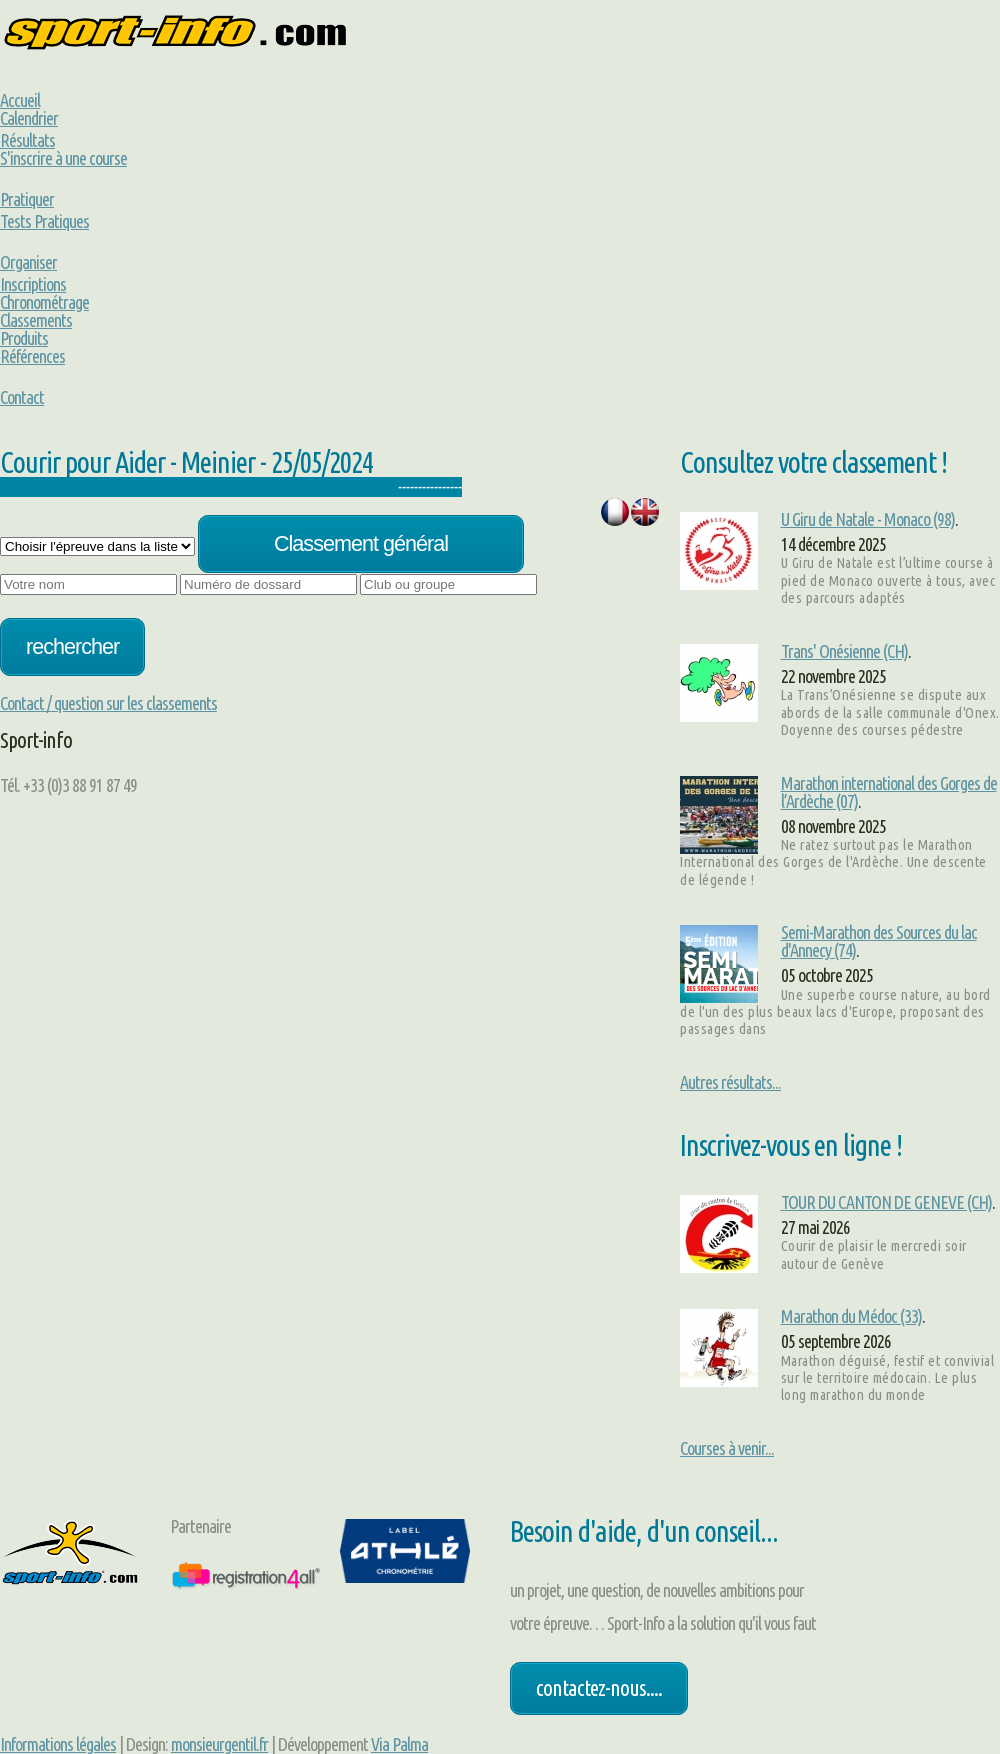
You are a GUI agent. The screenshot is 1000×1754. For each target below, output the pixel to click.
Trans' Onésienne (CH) (844, 651)
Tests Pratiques (44, 221)
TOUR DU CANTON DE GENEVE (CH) (886, 1202)
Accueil (20, 100)
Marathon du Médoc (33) (851, 1316)
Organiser (28, 262)
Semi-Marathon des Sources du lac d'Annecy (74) (879, 941)
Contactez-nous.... (599, 1688)
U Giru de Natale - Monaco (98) (868, 519)
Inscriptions (33, 284)
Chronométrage (44, 302)
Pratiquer (27, 199)
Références (32, 356)
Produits (24, 338)
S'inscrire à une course (63, 158)
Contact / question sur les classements (108, 703)
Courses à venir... (727, 1448)
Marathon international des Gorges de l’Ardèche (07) (889, 792)
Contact (22, 397)
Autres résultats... (730, 1082)
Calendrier (29, 118)
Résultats (27, 140)
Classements (36, 320)
